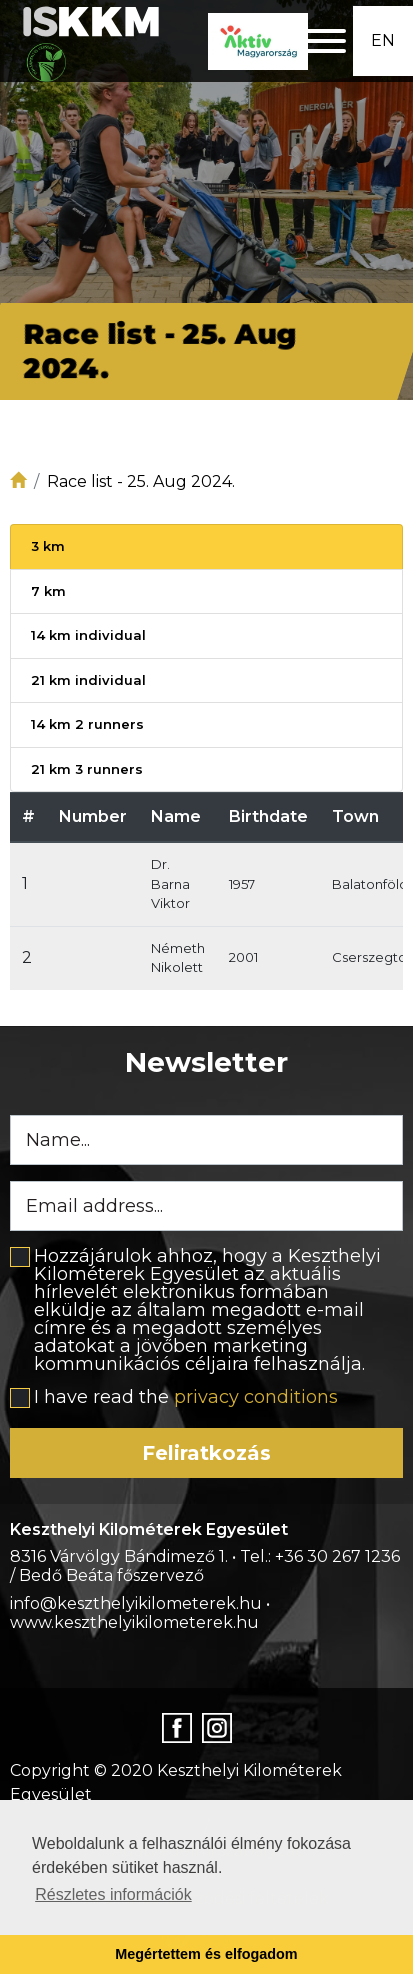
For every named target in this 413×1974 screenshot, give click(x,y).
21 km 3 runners (87, 769)
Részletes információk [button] (113, 1894)
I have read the (186, 1397)
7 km (48, 591)
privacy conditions (256, 1397)
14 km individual (88, 635)
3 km (48, 546)
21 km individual (88, 680)
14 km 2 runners (87, 724)
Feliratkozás (206, 1453)
